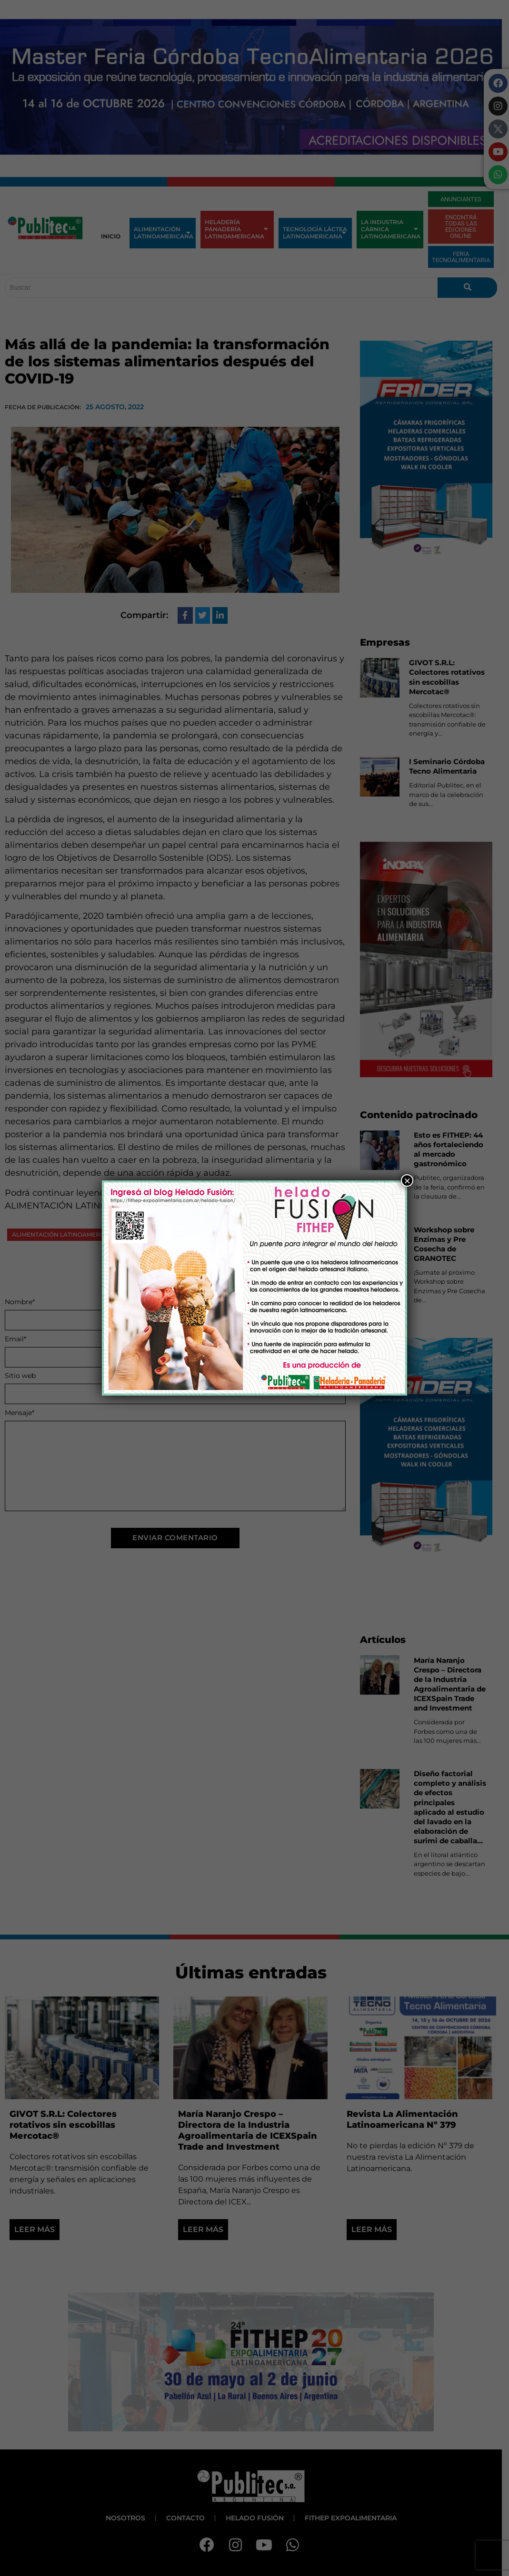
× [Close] (407, 1180)
